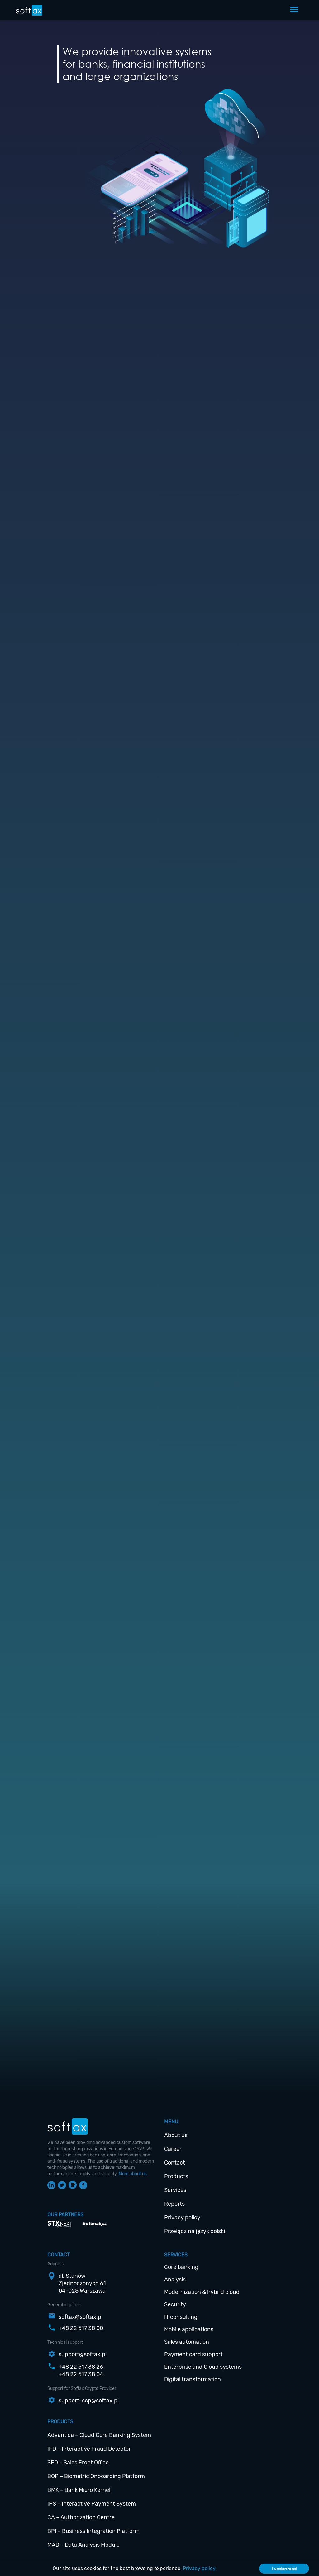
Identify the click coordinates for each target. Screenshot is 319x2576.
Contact (174, 2162)
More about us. (133, 2173)
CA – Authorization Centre (81, 2517)
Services (175, 2190)
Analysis (175, 2279)
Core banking (181, 2267)
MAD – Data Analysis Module (83, 2544)
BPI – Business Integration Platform (93, 2531)
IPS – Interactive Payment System (91, 2503)
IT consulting (181, 2317)
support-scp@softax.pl (89, 2400)
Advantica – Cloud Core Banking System (99, 2435)
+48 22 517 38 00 (81, 2328)
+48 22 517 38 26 (81, 2366)
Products (176, 2176)
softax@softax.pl (80, 2317)
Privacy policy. (200, 2568)
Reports (174, 2203)
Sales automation (186, 2341)
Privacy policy (182, 2217)
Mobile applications (188, 2329)
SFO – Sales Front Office (78, 2462)
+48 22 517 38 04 (81, 2374)
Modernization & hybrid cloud (202, 2292)
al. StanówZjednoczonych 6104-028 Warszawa (82, 2283)
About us (176, 2135)
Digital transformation (192, 2379)
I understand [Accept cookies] (284, 2568)
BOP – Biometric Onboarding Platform (96, 2476)
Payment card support (193, 2354)
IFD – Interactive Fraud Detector (89, 2448)
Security (175, 2304)
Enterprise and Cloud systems (203, 2366)
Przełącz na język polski (194, 2231)
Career (173, 2149)
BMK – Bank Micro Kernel (78, 2490)
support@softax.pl (83, 2354)
